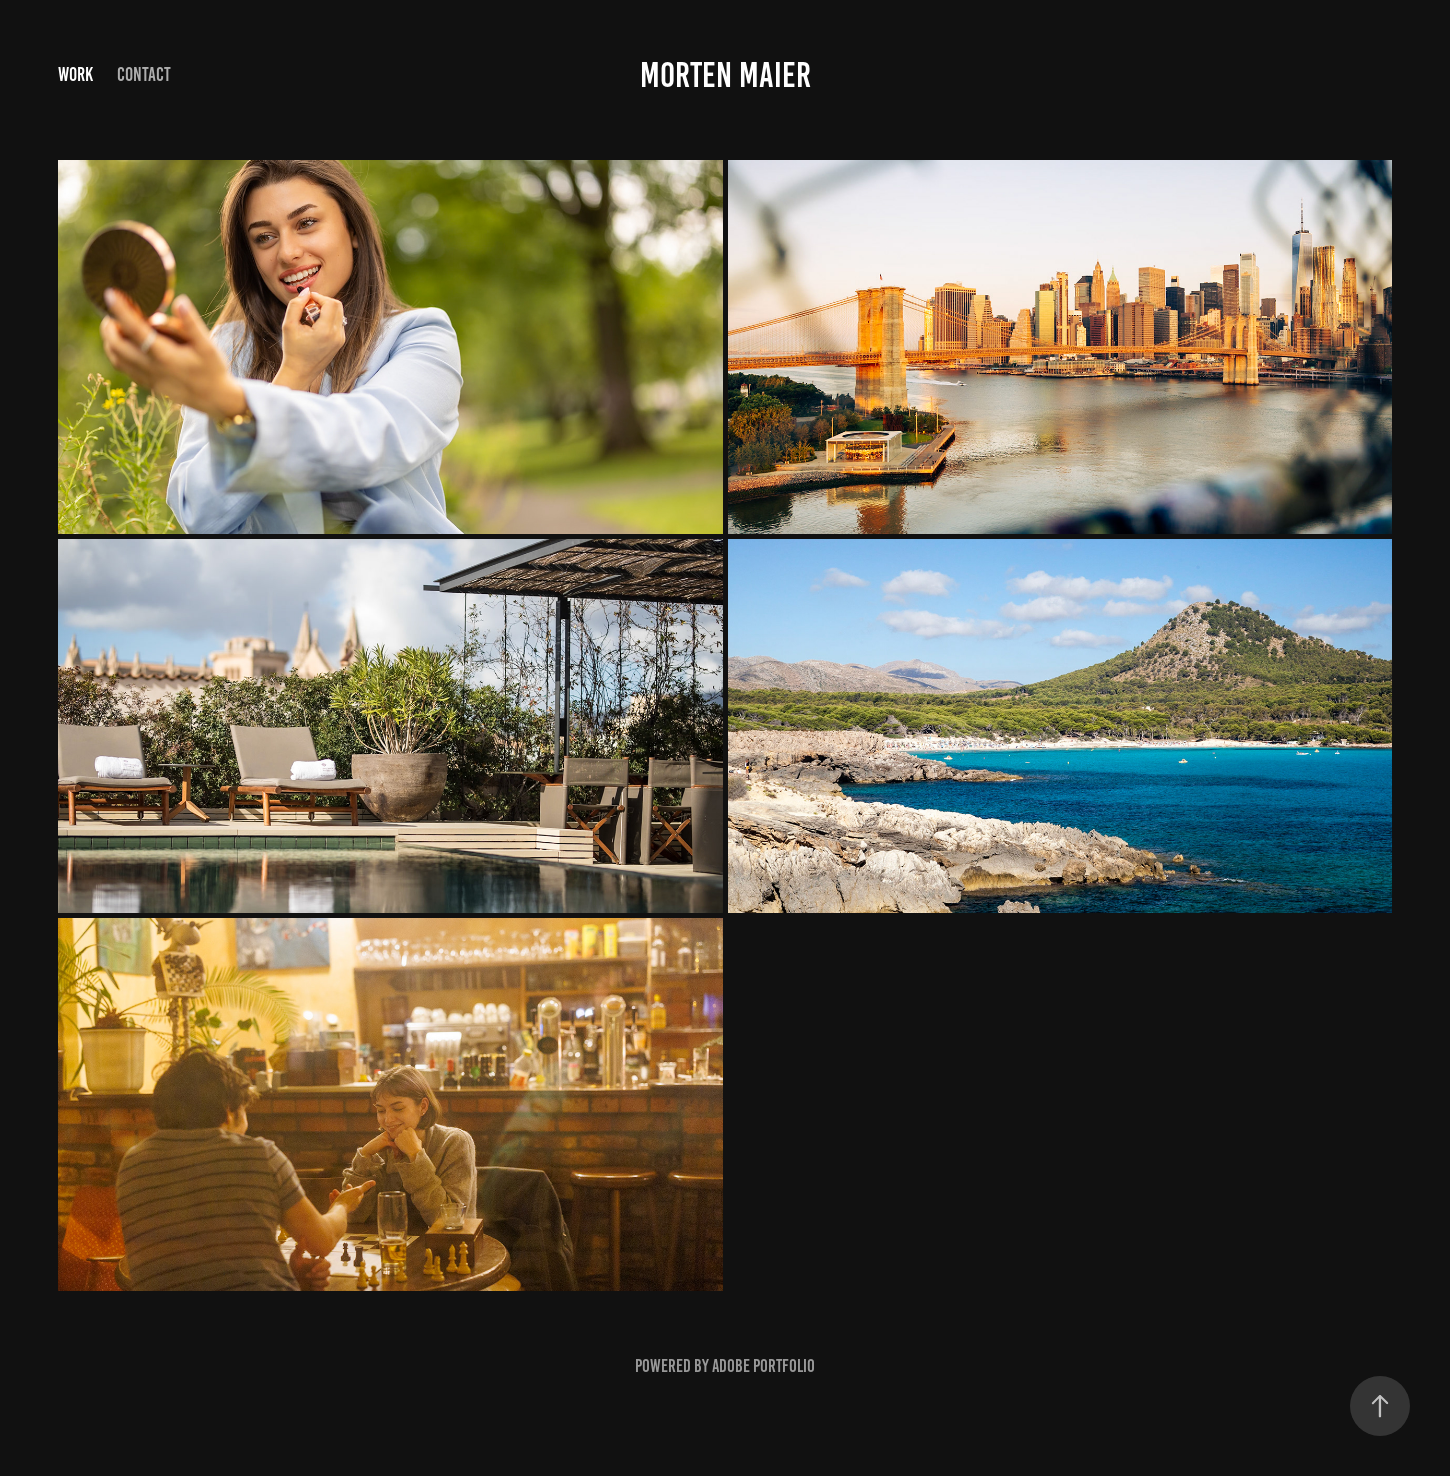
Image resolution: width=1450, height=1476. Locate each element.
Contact (144, 74)
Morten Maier (725, 75)
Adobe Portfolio (763, 1366)
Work (75, 74)
